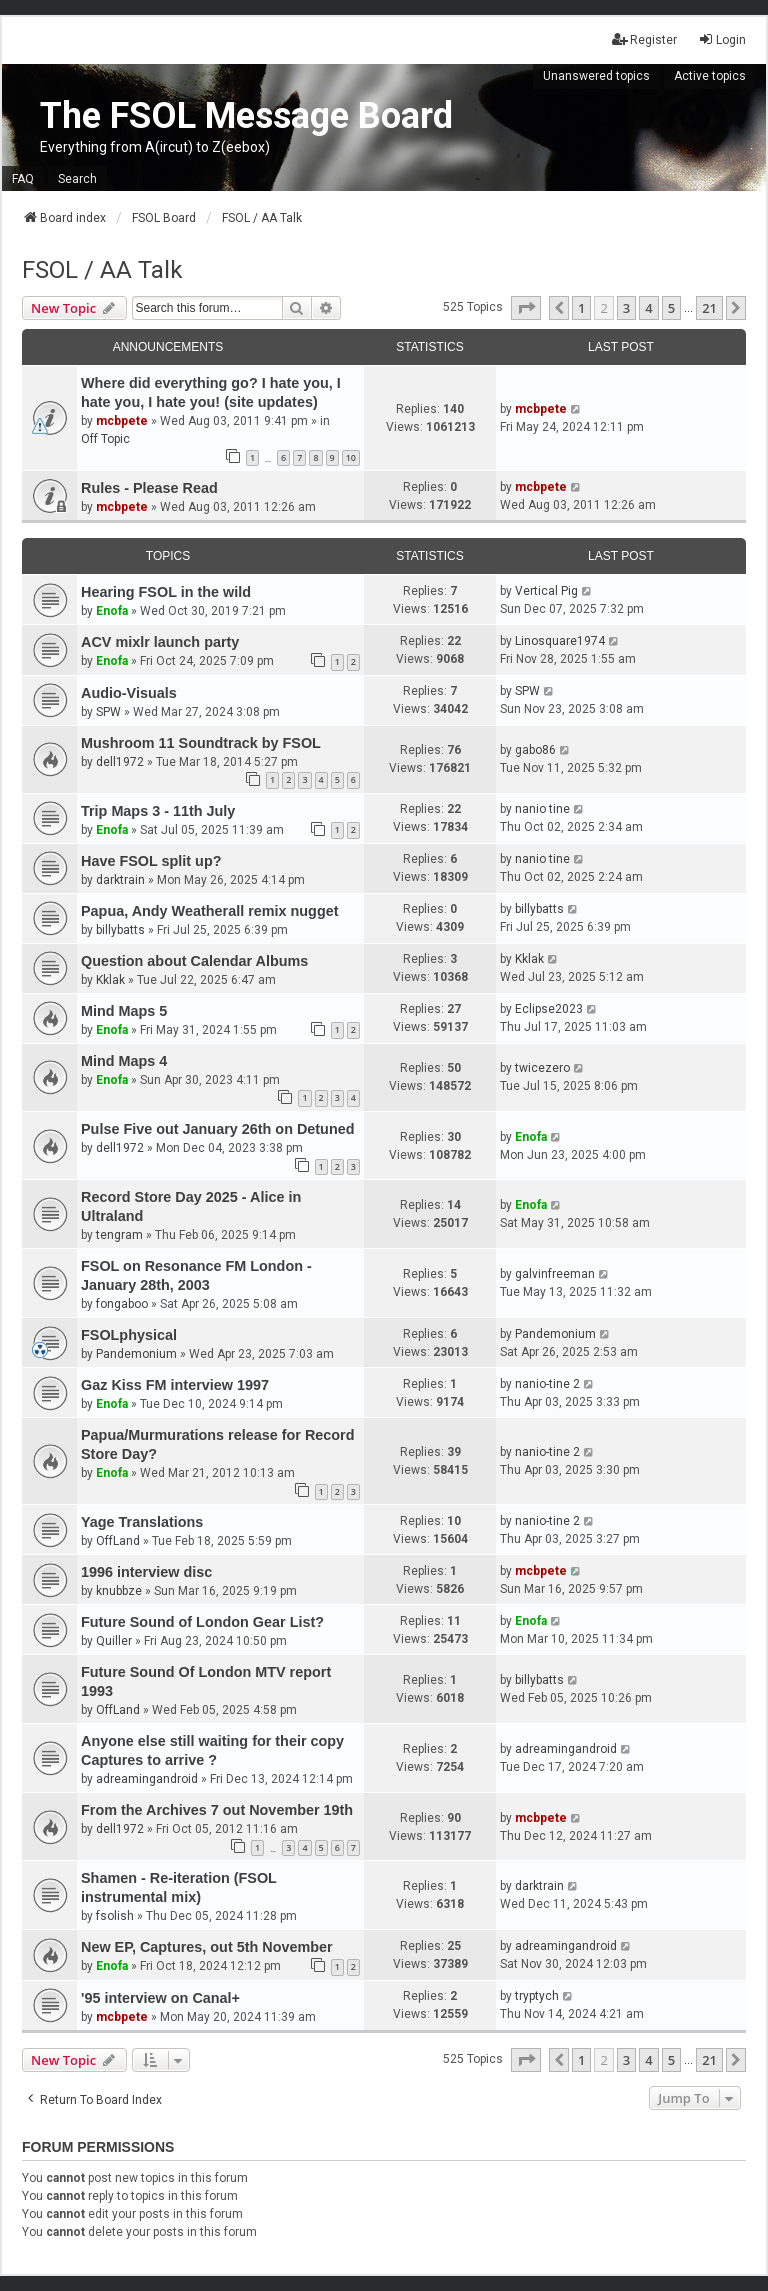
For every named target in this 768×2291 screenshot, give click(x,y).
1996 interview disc (146, 1572)
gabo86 (535, 750)
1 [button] (581, 308)
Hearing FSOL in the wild (166, 592)
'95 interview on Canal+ (160, 1998)
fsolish (115, 1916)
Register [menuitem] (644, 39)
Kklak (110, 980)
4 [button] (648, 308)
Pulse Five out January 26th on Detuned (217, 1129)
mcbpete (122, 421)
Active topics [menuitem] (710, 76)
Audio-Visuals (129, 693)
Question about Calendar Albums (194, 961)
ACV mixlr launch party (160, 642)
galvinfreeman (555, 1274)
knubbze (119, 1591)
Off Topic (105, 439)
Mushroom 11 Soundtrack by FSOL (201, 743)
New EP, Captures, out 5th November (207, 1947)
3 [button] (626, 308)
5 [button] (671, 308)
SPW (108, 712)
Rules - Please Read (149, 488)
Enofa (112, 611)
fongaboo (122, 1304)
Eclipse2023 (549, 1009)
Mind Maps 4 (124, 1061)
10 (351, 457)
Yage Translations (142, 1522)
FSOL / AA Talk (102, 270)
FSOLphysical (129, 1335)
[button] (526, 308)
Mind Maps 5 (124, 1011)
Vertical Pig (546, 591)
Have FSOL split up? (151, 861)
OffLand (118, 1541)
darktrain (120, 880)
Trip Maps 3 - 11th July (158, 811)
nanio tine (542, 809)
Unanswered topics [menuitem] (596, 76)
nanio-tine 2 (547, 1384)
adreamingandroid (147, 1779)
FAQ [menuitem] (23, 179)
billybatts (120, 930)
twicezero (542, 1068)
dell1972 (120, 762)
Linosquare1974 (560, 641)
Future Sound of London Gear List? (202, 1622)
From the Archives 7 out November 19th (217, 1810)
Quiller (114, 1641)
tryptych (537, 1996)
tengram (119, 1235)
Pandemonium (136, 1354)
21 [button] (709, 308)
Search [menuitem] (77, 179)
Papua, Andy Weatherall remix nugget (210, 911)
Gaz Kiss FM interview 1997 (175, 1385)
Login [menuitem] (722, 39)
